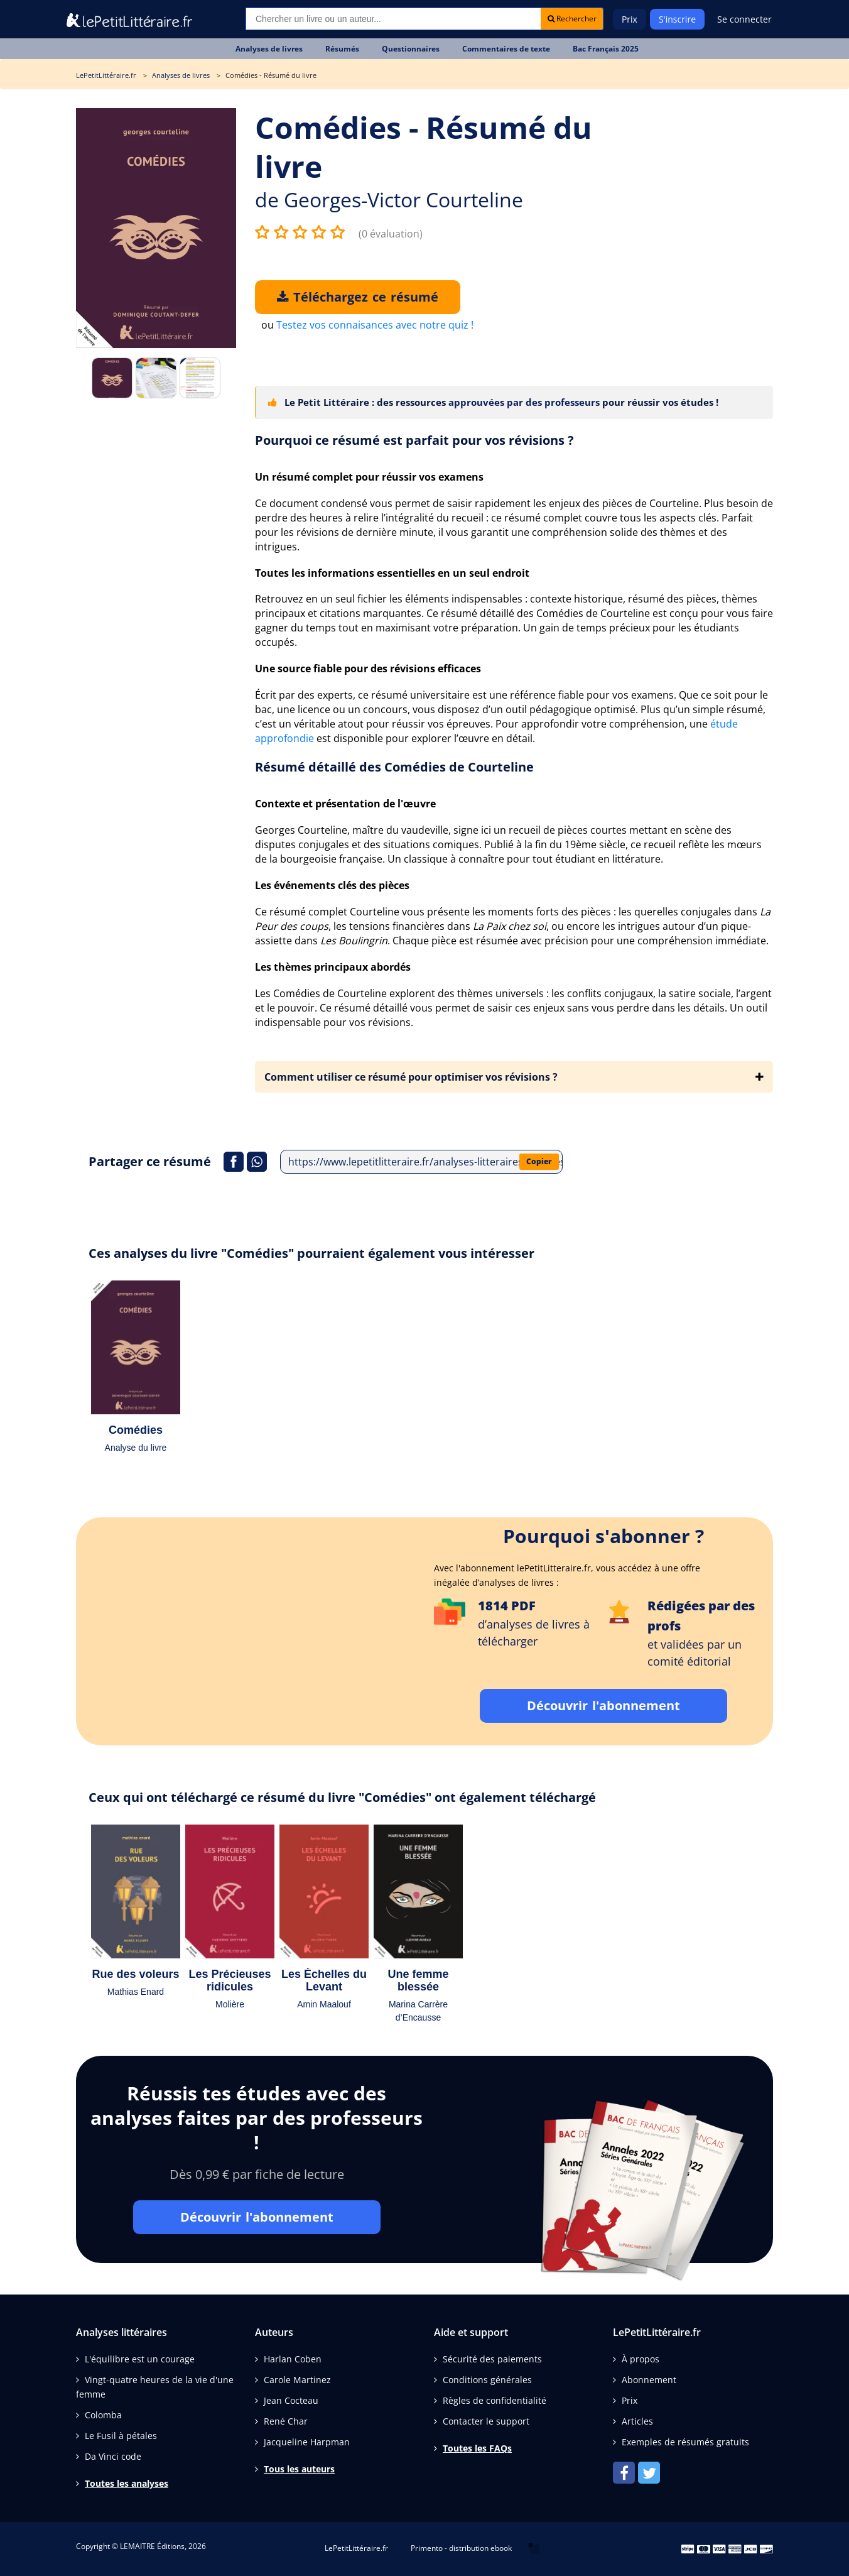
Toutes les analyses (126, 2483)
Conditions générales (487, 2380)
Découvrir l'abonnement (603, 1705)
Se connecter (744, 19)
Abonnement (649, 2380)
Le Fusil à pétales (121, 2436)
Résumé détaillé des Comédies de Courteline (394, 766)
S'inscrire (677, 19)
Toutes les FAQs (477, 2448)
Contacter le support (486, 2421)
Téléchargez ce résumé (357, 296)
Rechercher (572, 18)
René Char (286, 2421)
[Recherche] (393, 19)
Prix (629, 19)
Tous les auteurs (299, 2469)
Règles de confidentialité (494, 2400)
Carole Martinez (297, 2380)
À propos (640, 2359)
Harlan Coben (293, 2359)
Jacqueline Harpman (307, 2442)
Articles (637, 2421)
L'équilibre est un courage (140, 2359)
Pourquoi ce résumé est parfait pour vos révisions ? (414, 440)
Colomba (103, 2415)
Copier (539, 1161)
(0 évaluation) (391, 234)
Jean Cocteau (291, 2400)
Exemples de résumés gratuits (685, 2442)
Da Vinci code (113, 2456)
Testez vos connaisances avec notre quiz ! (374, 325)
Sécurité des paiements (492, 2359)
